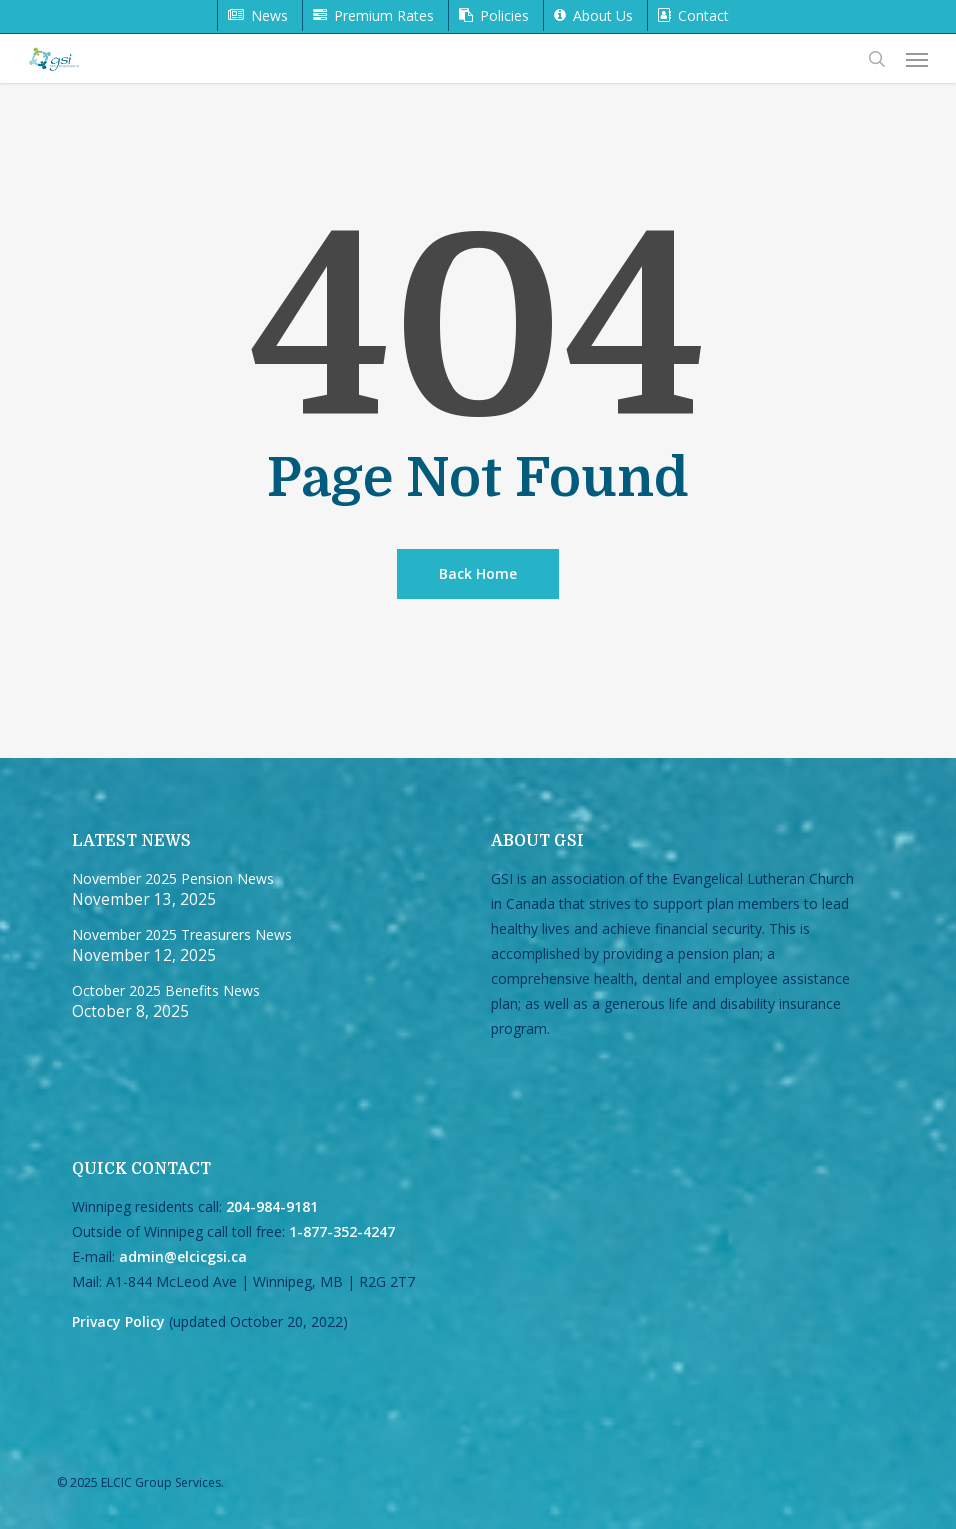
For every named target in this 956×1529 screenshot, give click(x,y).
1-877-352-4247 (342, 1231)
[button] (917, 59)
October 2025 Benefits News (166, 990)
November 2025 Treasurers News (182, 934)
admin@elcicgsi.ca (183, 1256)
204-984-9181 (272, 1206)
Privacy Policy (118, 1321)
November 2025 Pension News (173, 878)
